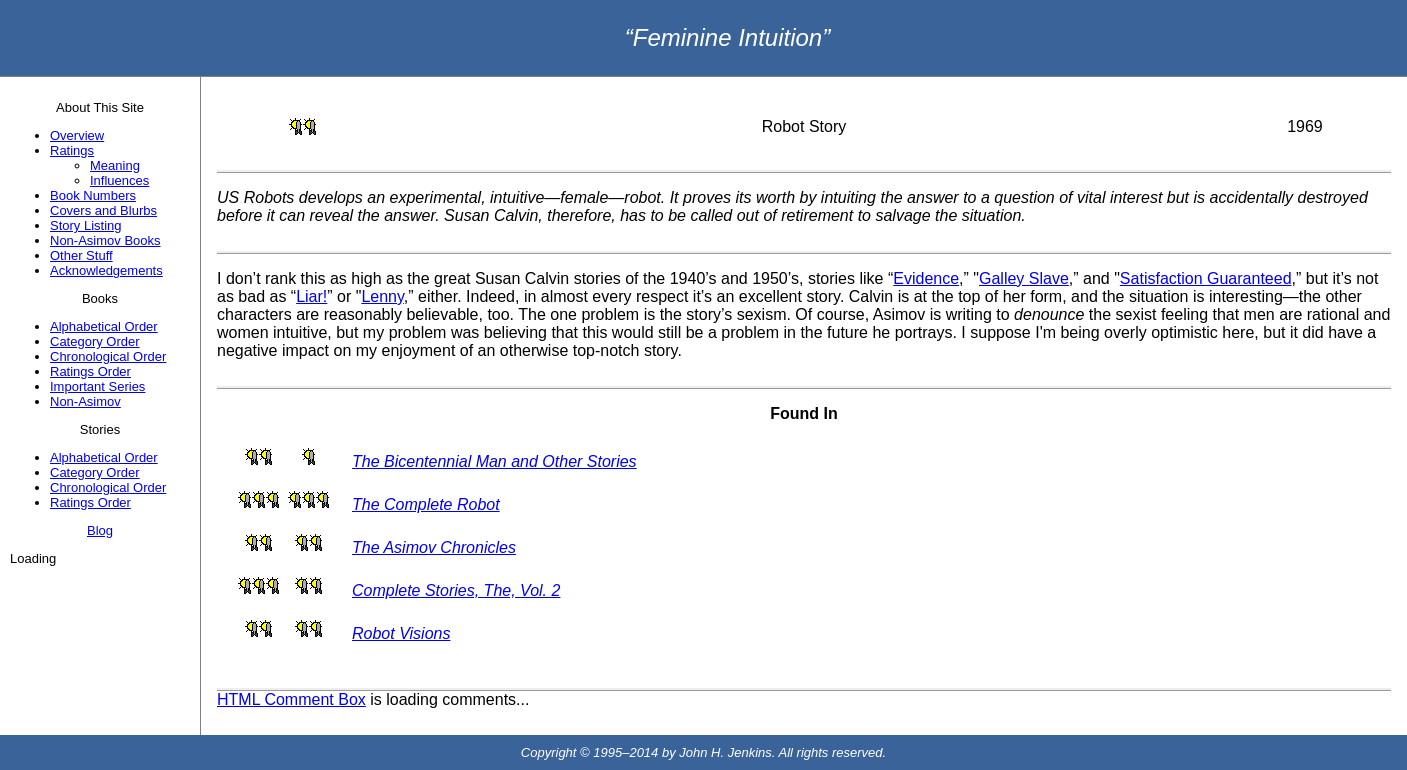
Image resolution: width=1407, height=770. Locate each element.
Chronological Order (108, 356)
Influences (119, 180)
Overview (77, 135)
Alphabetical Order (104, 326)
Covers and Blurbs (103, 210)
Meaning (115, 165)
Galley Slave (1024, 278)
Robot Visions (401, 633)
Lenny (382, 296)
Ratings (72, 150)
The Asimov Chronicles (434, 547)
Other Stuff (81, 255)
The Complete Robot (426, 504)
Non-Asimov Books (105, 240)
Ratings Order (90, 371)
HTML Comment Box (291, 699)
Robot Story (804, 126)
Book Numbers (93, 195)
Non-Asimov (85, 401)
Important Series (97, 386)
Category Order (95, 341)
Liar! (311, 296)
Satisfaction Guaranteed (1206, 278)
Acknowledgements (106, 270)
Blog (100, 530)
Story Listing (86, 225)
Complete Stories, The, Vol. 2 (456, 590)
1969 (1305, 126)
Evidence (926, 278)
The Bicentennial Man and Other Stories (494, 461)
